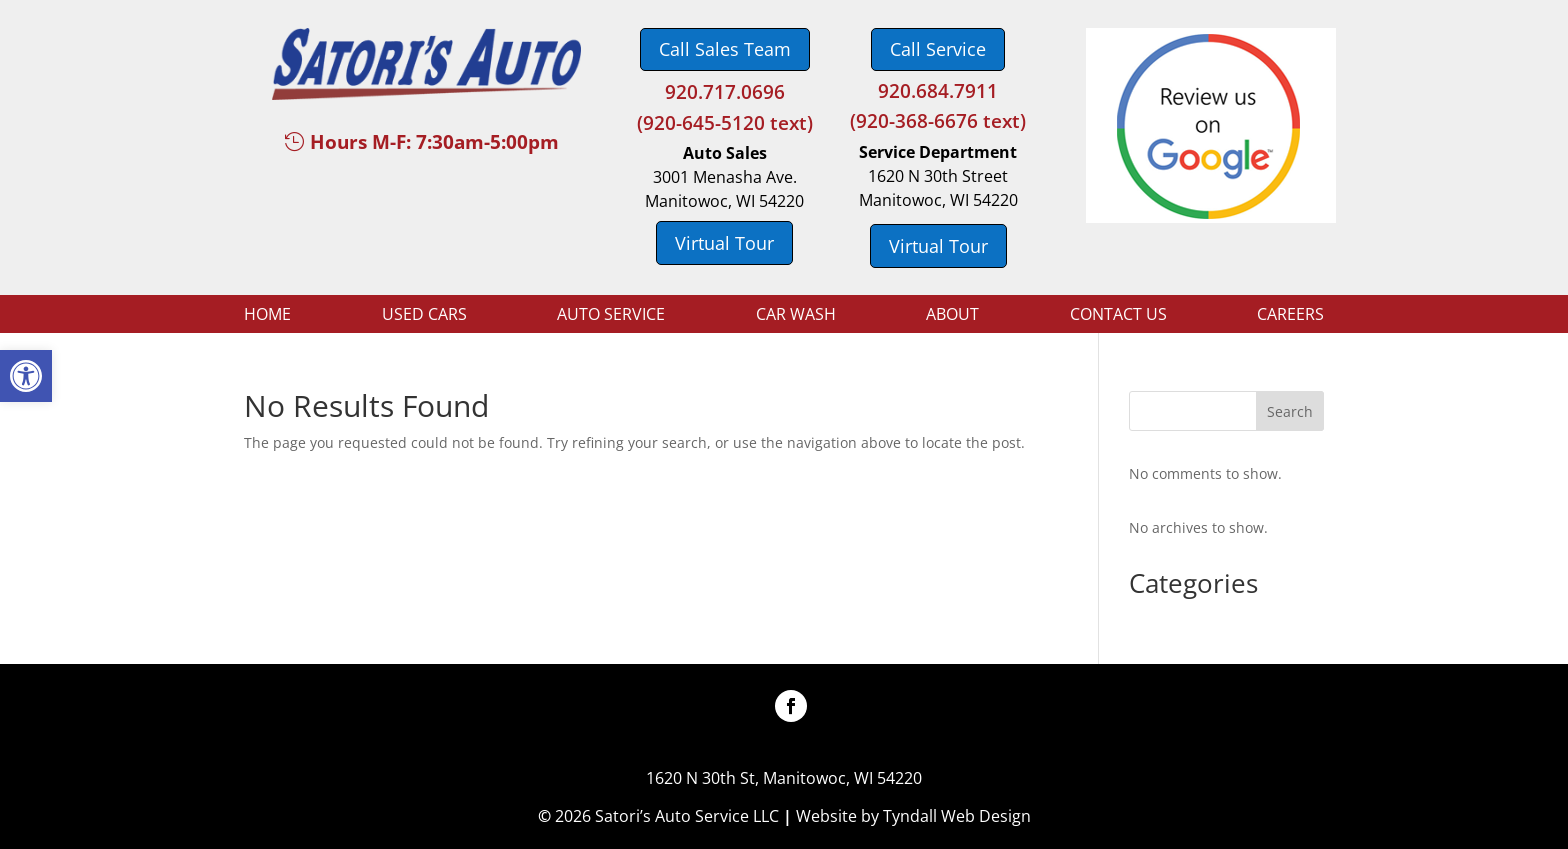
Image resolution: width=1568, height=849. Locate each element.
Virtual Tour (724, 243)
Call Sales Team (725, 49)
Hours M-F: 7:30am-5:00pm (434, 142)
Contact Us (1118, 316)
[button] (26, 376)
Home (267, 316)
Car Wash (796, 316)
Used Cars (424, 316)
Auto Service (611, 316)
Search (1290, 411)
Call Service (938, 49)
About (952, 316)
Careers (1290, 316)
